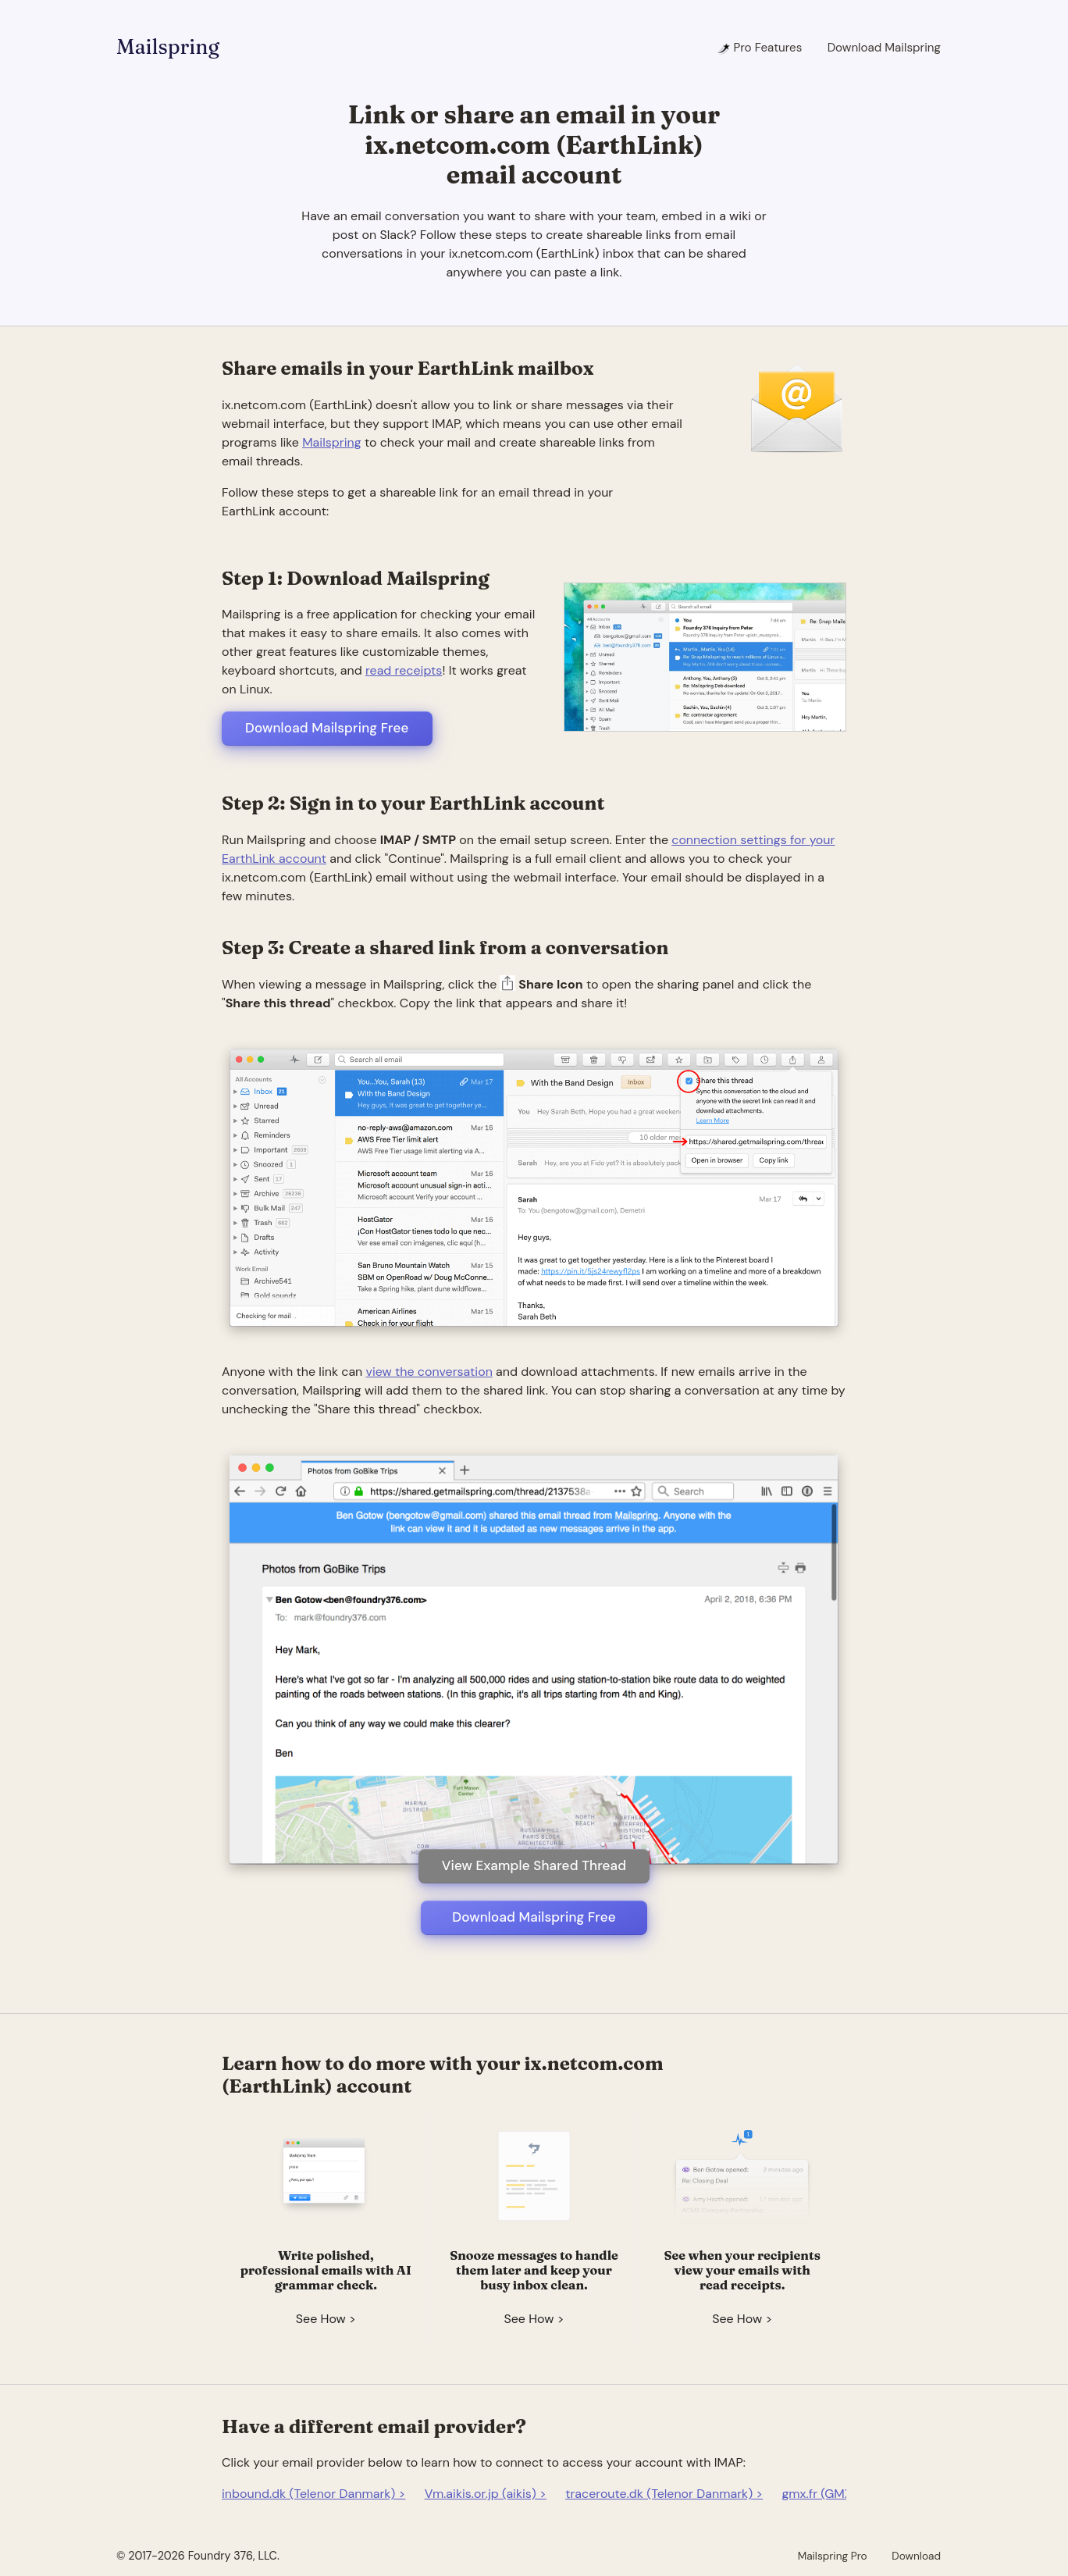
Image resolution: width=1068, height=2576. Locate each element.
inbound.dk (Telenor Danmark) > (313, 2493)
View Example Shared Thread (534, 1865)
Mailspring (167, 46)
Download (916, 2556)
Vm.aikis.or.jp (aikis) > (485, 2493)
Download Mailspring (884, 47)
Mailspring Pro (832, 2556)
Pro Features (759, 47)
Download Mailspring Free (327, 727)
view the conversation (429, 1371)
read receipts (403, 670)
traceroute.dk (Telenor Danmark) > (664, 2493)
